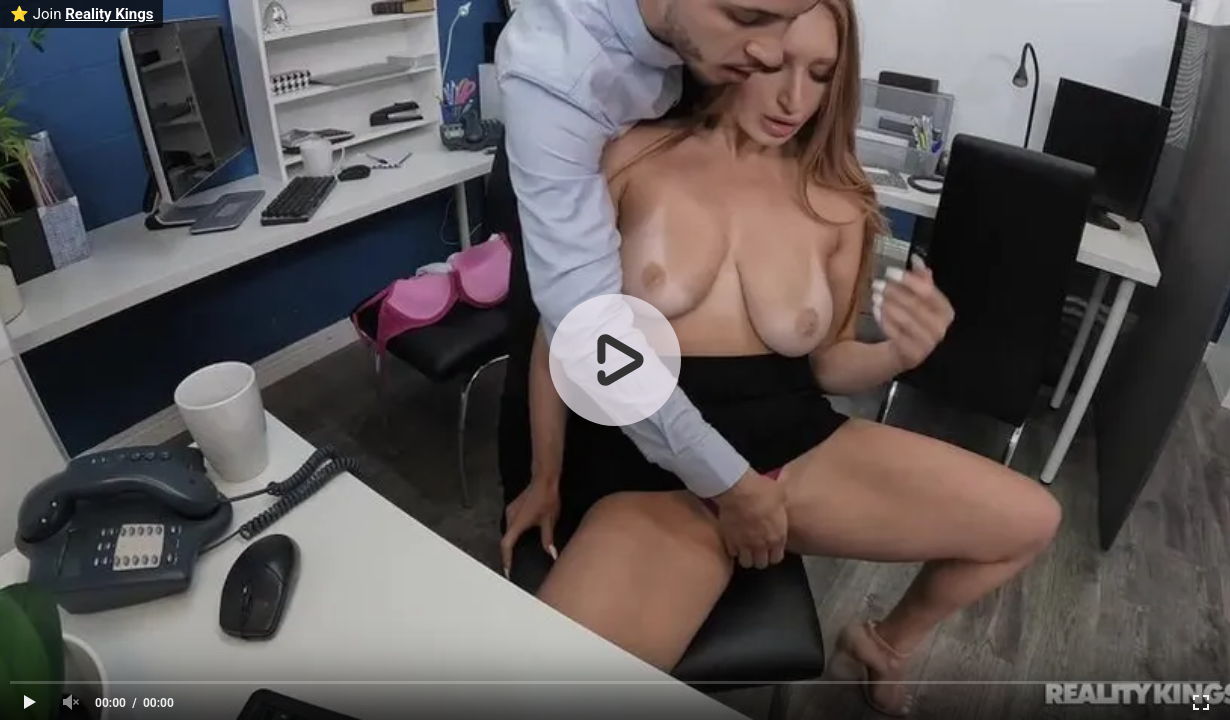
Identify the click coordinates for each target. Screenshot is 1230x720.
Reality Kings (109, 14)
